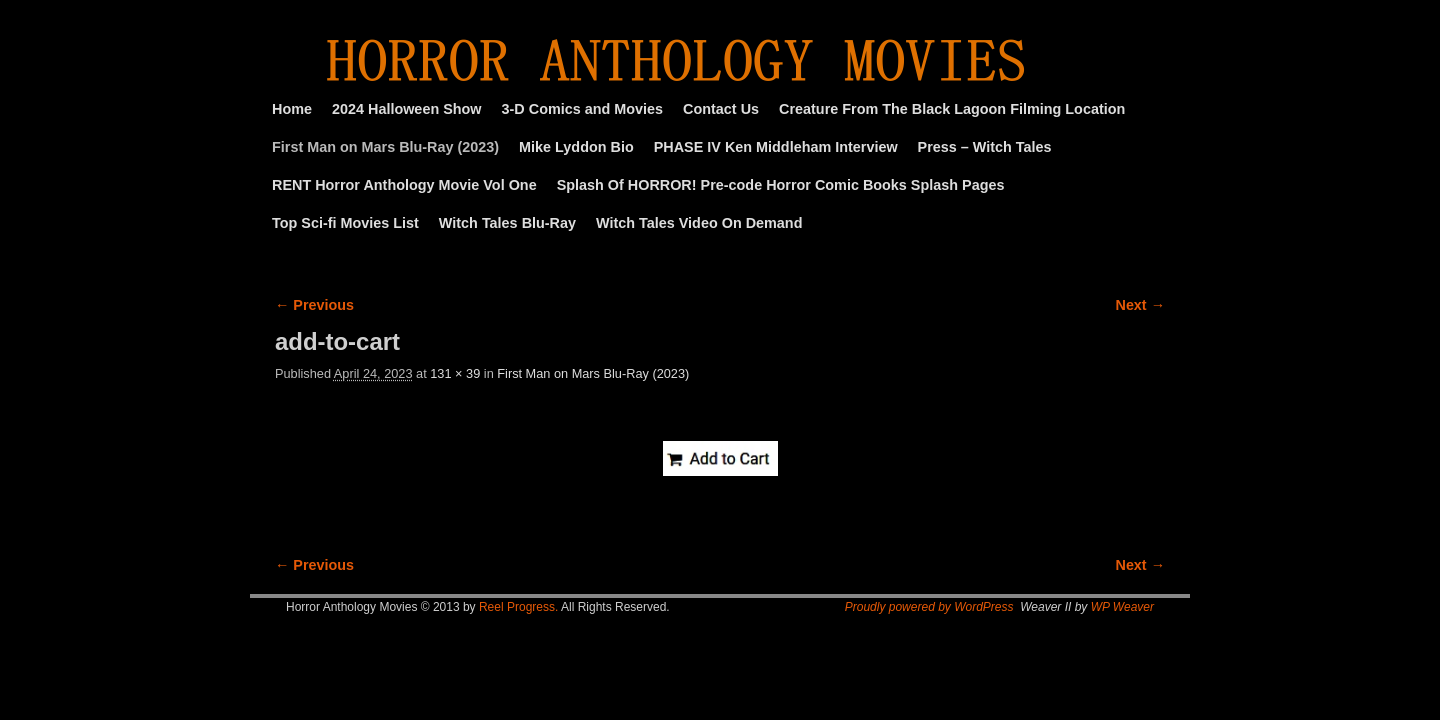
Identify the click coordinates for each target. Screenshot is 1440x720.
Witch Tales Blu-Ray (507, 223)
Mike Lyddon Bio (576, 147)
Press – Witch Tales (985, 147)
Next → (1140, 305)
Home (292, 109)
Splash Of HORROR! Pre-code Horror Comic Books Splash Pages (781, 185)
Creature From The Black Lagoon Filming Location (952, 109)
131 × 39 (455, 373)
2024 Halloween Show (407, 109)
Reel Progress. (518, 607)
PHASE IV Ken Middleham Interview (776, 147)
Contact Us (721, 109)
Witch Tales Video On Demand (699, 223)
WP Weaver (1122, 607)
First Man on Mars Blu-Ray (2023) (385, 147)
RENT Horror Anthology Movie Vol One (404, 185)
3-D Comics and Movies (583, 109)
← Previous (314, 305)
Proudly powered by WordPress (929, 607)
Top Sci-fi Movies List (345, 223)
